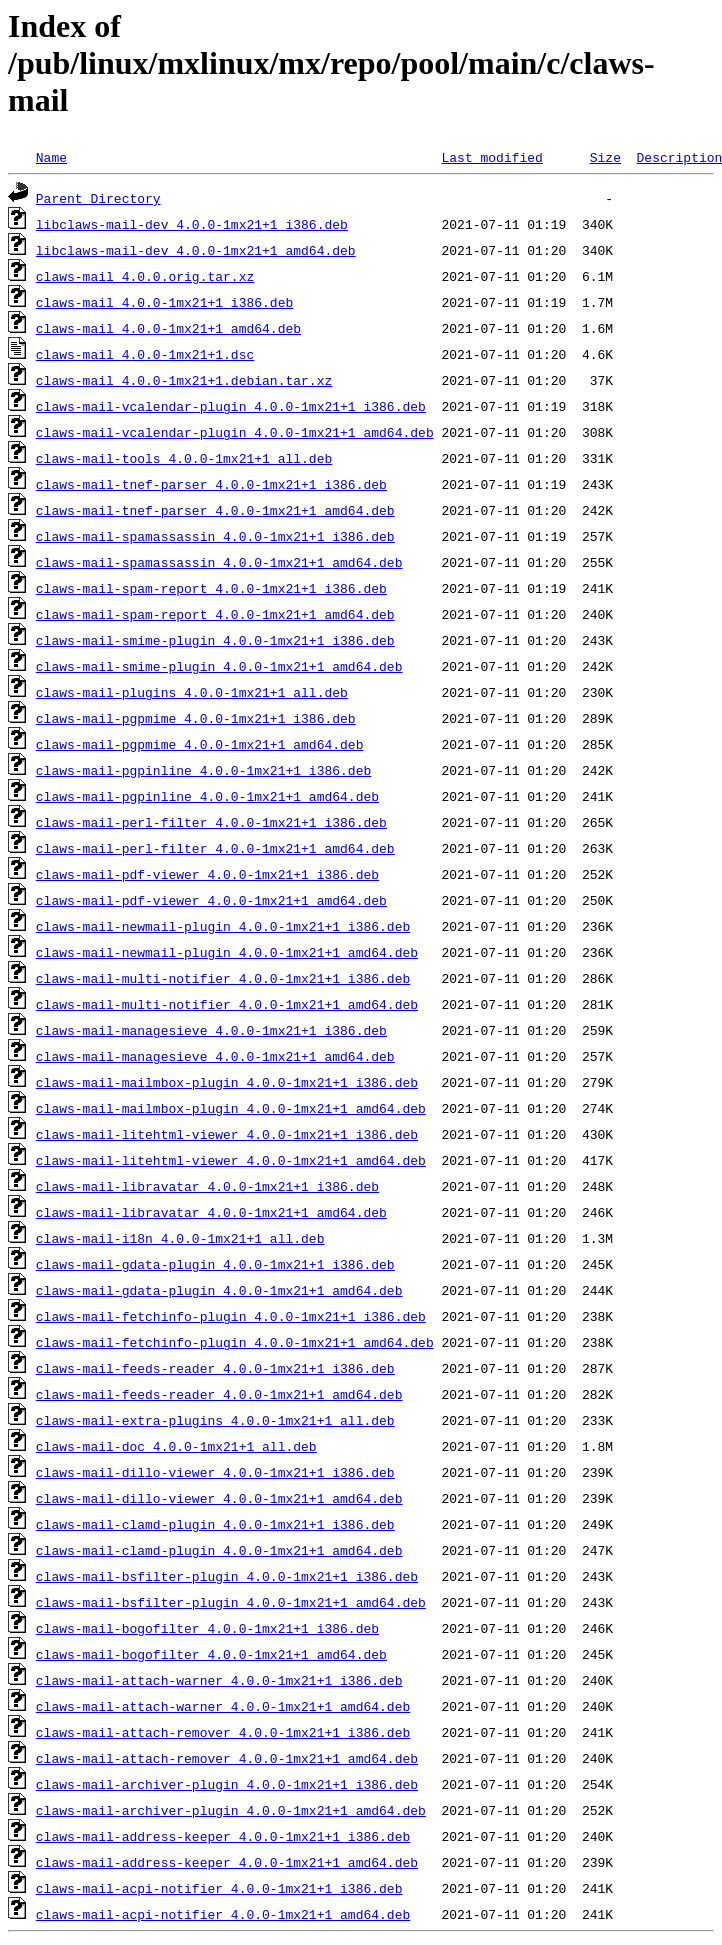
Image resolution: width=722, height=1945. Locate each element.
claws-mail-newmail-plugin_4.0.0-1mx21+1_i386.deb (223, 926)
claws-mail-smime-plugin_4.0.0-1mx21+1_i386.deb (215, 640)
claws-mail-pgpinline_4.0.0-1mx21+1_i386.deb (203, 770)
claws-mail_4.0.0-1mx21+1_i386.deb (164, 302)
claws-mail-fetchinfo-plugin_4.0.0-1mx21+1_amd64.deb (235, 1342)
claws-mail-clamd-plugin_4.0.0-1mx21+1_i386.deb (215, 1524)
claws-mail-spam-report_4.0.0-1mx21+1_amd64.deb (215, 614)
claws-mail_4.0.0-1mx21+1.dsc (145, 354)
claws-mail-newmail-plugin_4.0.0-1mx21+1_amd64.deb (227, 952)
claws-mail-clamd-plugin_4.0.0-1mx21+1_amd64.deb (219, 1550)
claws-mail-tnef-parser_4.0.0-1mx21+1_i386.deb (211, 484)
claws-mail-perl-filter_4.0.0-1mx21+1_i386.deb (211, 822)
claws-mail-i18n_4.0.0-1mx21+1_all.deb (180, 1238)
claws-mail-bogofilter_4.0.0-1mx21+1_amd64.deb (211, 1654)
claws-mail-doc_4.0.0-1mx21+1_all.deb (176, 1446)
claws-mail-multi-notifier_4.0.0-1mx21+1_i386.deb (223, 978)
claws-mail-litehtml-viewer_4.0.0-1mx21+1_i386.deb (227, 1134)
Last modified (491, 157)
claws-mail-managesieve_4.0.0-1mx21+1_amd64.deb (215, 1056)
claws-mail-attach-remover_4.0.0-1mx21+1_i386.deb (223, 1732)
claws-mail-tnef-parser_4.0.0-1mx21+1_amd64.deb (215, 510)
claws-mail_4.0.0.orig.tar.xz (145, 276)
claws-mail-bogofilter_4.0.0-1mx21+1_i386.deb (207, 1628)
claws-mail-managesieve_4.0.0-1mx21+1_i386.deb (211, 1030)
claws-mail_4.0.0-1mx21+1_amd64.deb (168, 328)
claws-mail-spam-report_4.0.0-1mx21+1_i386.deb (211, 588)
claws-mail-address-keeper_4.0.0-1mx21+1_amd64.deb (227, 1862)
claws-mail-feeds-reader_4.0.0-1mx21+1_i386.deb (215, 1368)
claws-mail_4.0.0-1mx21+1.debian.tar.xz (184, 380)
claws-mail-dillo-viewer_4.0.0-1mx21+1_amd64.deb (219, 1498)
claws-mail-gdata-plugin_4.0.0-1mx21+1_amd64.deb (219, 1290)
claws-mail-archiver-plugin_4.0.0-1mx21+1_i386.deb (227, 1784)
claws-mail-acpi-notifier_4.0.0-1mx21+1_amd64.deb (223, 1914)
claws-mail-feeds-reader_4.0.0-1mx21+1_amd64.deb (219, 1394)
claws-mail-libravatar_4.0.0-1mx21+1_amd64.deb (211, 1212)
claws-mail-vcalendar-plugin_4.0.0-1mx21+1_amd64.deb (235, 432)
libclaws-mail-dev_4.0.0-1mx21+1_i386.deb (192, 224)
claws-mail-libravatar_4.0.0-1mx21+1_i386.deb (207, 1186)
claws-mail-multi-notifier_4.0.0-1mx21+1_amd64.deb (227, 1004)
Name (51, 157)
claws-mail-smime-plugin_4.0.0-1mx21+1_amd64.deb (219, 666)
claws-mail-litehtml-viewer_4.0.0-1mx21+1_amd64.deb (231, 1160)
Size (605, 157)
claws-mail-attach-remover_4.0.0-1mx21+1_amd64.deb (227, 1758)
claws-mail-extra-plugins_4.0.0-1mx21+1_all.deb (215, 1420)
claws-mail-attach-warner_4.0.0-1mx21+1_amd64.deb (223, 1706)
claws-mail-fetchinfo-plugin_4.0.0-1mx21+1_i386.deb (231, 1316)
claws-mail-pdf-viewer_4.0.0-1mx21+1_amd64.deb (211, 900)
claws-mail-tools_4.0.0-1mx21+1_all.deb (184, 458)
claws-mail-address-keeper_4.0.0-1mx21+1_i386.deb (223, 1836)
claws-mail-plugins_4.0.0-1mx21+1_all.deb (192, 692)
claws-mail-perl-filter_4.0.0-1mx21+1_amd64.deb (215, 848)
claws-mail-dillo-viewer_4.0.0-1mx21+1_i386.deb (215, 1472)
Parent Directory (98, 198)
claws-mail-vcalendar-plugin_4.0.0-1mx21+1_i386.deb (231, 406)
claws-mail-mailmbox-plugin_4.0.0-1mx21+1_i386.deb (227, 1082)
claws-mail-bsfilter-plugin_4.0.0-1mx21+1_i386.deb (227, 1576)
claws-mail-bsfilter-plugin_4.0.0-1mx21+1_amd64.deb (231, 1602)
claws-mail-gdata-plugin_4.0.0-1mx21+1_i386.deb (215, 1264)
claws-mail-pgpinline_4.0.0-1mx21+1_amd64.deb (207, 796)
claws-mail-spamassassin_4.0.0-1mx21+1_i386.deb (215, 536)
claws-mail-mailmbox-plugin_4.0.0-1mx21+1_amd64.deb (231, 1108)
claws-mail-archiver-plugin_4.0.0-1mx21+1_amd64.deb (231, 1810)
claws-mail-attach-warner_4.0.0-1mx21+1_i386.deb (219, 1680)
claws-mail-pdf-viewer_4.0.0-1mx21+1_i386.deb (207, 874)
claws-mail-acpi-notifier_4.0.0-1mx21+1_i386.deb (219, 1888)
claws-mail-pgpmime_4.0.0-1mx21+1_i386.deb (196, 718)
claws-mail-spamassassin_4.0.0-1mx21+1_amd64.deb (219, 562)
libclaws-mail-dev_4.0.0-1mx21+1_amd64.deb (196, 250)
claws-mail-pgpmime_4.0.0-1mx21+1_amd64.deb (200, 744)
